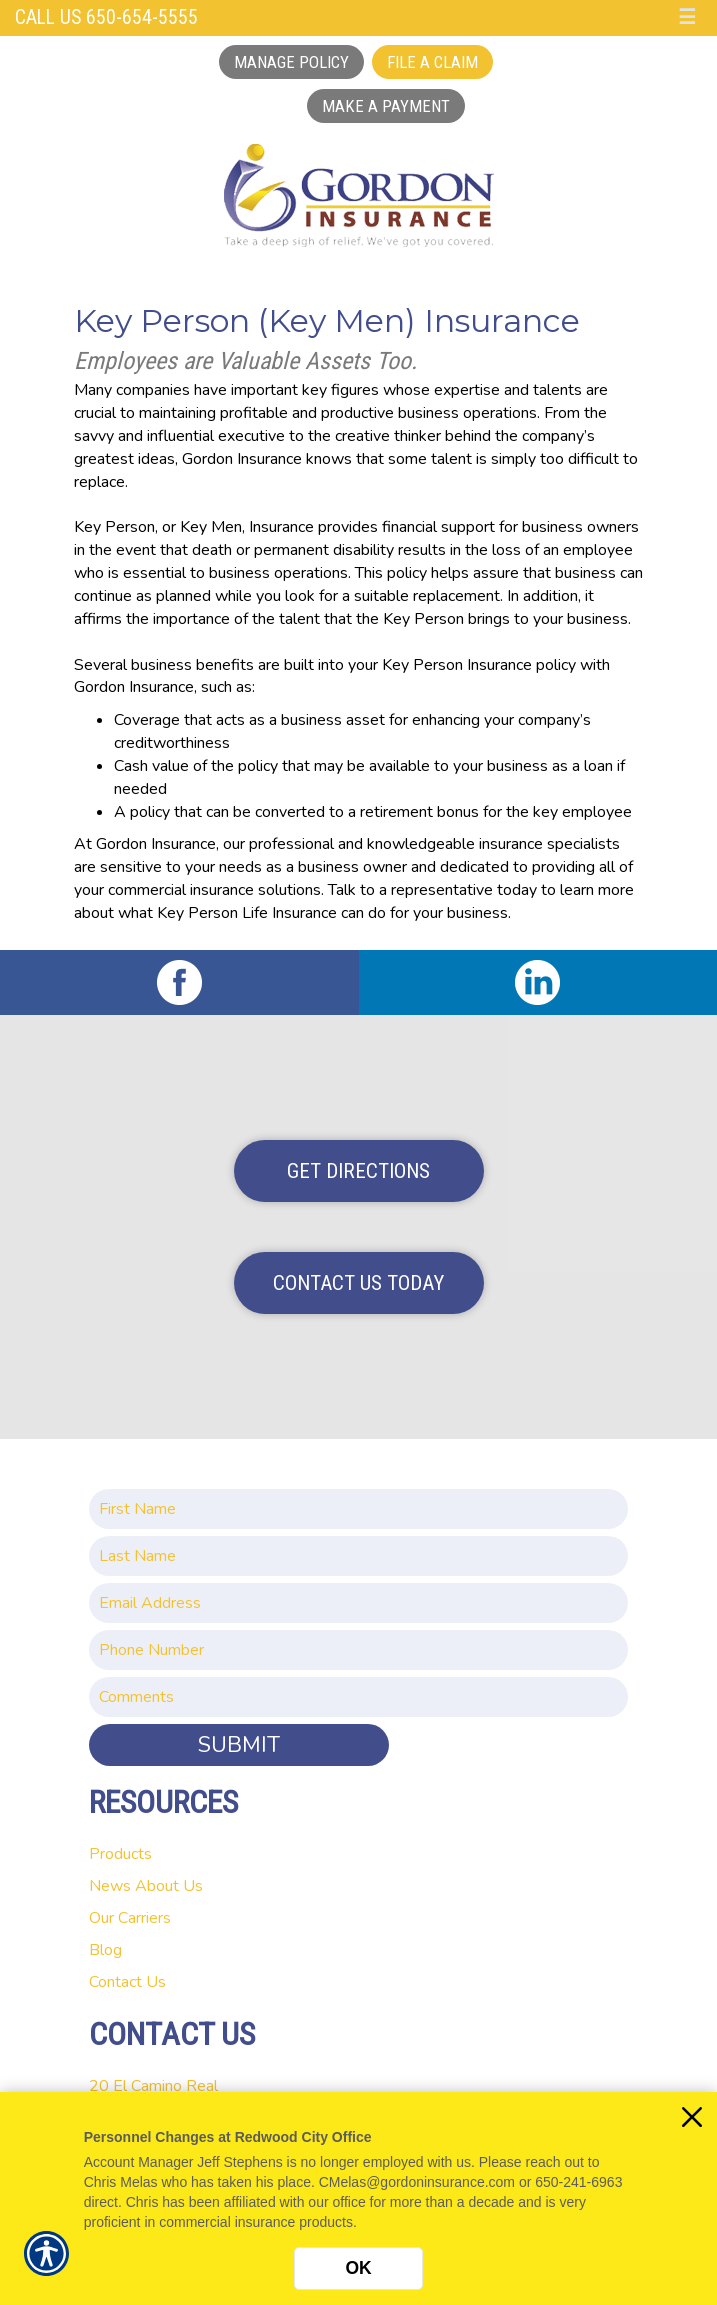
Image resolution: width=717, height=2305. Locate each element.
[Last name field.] (358, 1556)
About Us (169, 1886)
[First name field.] (358, 1509)
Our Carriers (130, 1918)
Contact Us (127, 1982)
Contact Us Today (358, 1283)
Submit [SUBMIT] (239, 1745)
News (110, 1886)
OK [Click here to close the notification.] (358, 2268)
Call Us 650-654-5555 (106, 17)
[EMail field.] (358, 1603)
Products (120, 1854)
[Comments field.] (358, 1697)
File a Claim (432, 62)
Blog (105, 1950)
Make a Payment (386, 106)
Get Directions (358, 1171)
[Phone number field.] (358, 1650)
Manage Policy (291, 62)
